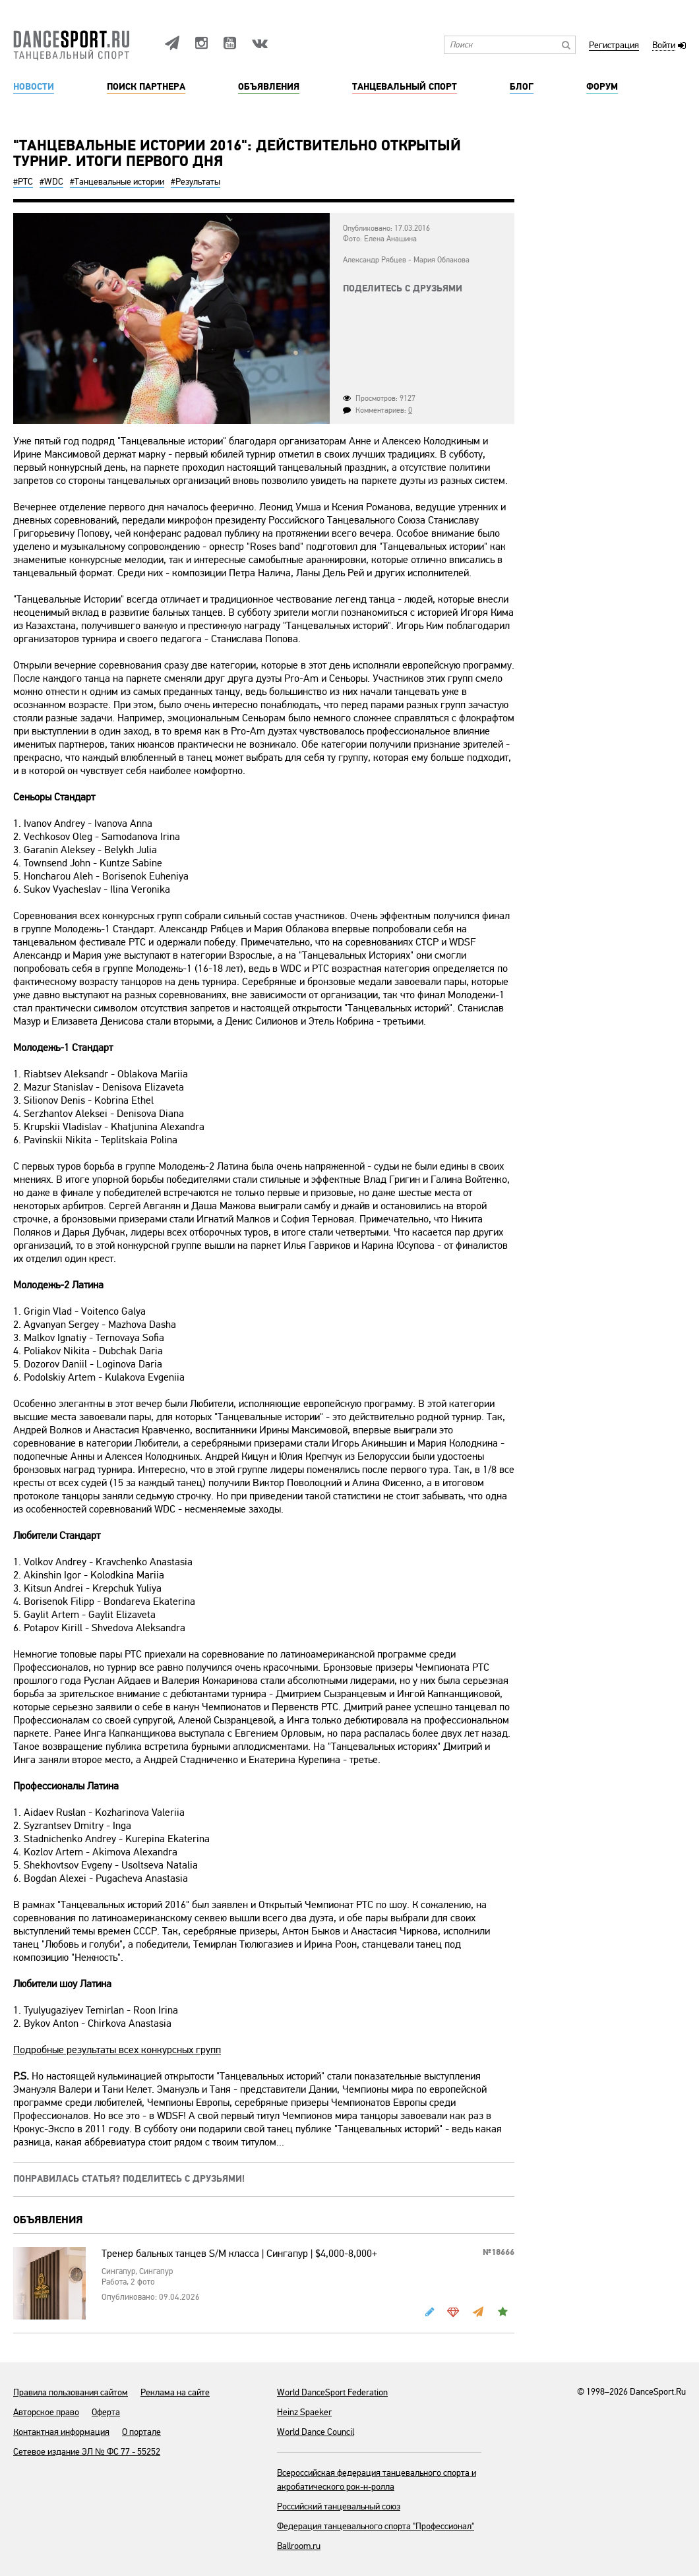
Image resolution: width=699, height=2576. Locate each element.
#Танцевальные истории (117, 181)
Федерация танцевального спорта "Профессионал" (375, 2526)
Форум (602, 87)
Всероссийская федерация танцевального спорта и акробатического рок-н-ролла (376, 2479)
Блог (521, 87)
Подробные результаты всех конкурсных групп (117, 2049)
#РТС (23, 181)
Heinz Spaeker (304, 2412)
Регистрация (614, 46)
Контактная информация (61, 2432)
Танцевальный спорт (404, 87)
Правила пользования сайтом (70, 2392)
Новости (33, 87)
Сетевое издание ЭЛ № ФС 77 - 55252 (86, 2451)
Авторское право (46, 2412)
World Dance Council (315, 2432)
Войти (663, 46)
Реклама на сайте (175, 2392)
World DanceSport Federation (332, 2392)
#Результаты (195, 181)
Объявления (268, 87)
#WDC (51, 181)
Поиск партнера (146, 87)
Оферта (106, 2412)
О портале (141, 2432)
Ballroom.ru (298, 2546)
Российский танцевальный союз (338, 2506)
